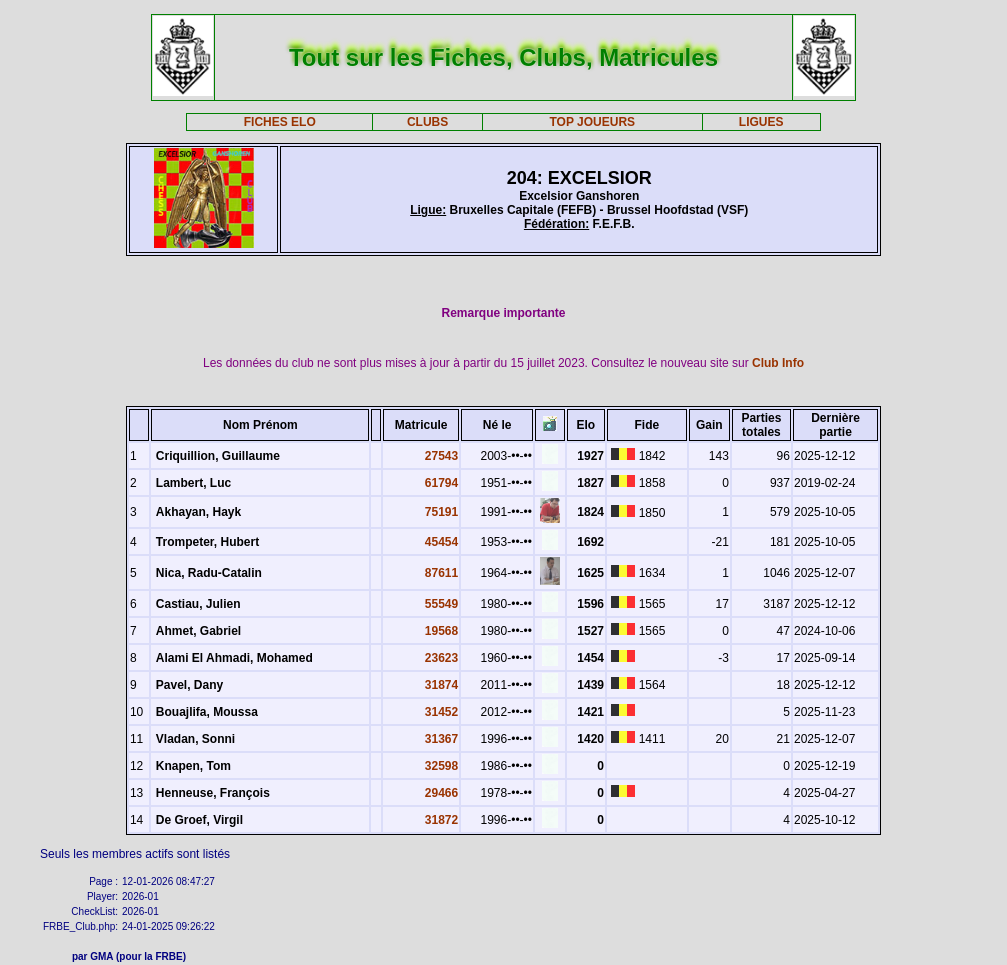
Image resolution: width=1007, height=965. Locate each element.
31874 (441, 685)
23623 (441, 658)
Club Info (778, 363)
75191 (441, 512)
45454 (441, 542)
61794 (441, 483)
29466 (441, 793)
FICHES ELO (280, 122)
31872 (441, 820)
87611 (441, 573)
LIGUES (761, 122)
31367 (441, 739)
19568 (441, 631)
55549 (441, 604)
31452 (441, 712)
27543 (441, 456)
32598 (441, 766)
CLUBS (427, 122)
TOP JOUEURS (593, 122)
